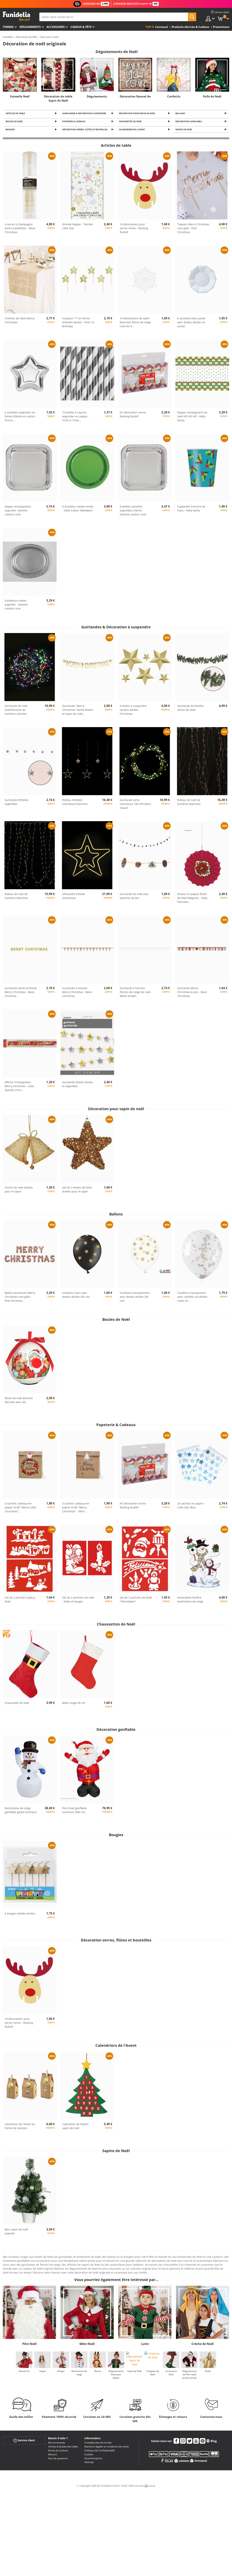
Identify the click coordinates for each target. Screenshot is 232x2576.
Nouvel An (24, 2372)
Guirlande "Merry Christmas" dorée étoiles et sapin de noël (77, 711)
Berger (61, 2372)
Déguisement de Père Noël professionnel (189, 2376)
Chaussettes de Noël (130, 122)
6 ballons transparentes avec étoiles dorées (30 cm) (135, 1298)
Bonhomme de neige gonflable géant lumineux (21, 1812)
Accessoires (55, 27)
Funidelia (8, 37)
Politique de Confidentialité (99, 2452)
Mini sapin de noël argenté (16, 2233)
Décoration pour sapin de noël (137, 113)
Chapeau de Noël (153, 2374)
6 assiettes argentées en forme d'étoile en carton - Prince (21, 418)
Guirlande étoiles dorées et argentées (77, 1086)
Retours (52, 2456)
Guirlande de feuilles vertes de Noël (190, 709)
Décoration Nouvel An (135, 96)
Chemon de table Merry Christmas (19, 322)
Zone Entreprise (93, 2460)
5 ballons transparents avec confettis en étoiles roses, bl (192, 1298)
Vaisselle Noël (20, 96)
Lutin (145, 2345)
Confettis (173, 96)
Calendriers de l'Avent (132, 131)
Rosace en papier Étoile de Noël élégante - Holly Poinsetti (192, 900)
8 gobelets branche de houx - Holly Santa (191, 510)
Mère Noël (87, 2345)
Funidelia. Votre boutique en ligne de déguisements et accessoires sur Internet (16, 17)
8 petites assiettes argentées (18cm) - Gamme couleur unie (133, 512)
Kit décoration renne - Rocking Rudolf (133, 416)
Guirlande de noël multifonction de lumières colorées (16, 711)
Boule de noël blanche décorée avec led (19, 1402)
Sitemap (89, 2464)
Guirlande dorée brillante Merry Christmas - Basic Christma (21, 994)
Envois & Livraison (58, 2452)
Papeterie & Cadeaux (74, 122)
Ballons (181, 113)
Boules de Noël (14, 122)
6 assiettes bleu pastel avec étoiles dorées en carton (191, 324)
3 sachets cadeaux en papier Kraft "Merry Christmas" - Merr (75, 1509)
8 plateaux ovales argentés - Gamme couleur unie (16, 606)
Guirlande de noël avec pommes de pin (134, 898)
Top (148, 27)
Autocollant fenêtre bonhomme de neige (190, 1601)
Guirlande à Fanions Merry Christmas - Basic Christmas (77, 994)
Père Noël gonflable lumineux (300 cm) (74, 1812)
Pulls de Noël (212, 96)
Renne (97, 2372)
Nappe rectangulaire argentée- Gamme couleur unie (18, 512)
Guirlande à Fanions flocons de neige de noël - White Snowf (136, 994)
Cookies (88, 2456)
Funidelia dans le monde (98, 2444)
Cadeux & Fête (80, 27)
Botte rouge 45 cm (73, 1704)
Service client (24, 2442)
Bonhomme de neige (79, 2374)
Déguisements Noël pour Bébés (116, 2376)
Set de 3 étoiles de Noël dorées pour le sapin (77, 1191)
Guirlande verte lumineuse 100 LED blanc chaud (135, 805)
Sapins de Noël (184, 131)
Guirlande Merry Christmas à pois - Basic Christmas (192, 994)
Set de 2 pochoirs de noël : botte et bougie (78, 1601)
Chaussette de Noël (17, 1704)
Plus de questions (58, 2460)
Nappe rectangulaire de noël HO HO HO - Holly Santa (192, 418)
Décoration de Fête (26, 37)
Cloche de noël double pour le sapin (19, 1191)
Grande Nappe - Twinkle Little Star (77, 228)
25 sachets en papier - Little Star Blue (191, 1507)
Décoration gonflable (189, 122)
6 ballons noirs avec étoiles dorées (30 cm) (76, 1296)
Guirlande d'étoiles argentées (16, 804)
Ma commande (56, 2444)
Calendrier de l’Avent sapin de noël (75, 2128)
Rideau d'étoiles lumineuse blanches (75, 804)
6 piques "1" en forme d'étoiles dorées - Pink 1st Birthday (78, 324)
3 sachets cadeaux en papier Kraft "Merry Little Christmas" (20, 1509)
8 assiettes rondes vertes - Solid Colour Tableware (78, 510)
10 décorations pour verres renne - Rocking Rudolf (134, 230)
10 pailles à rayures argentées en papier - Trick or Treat (75, 418)
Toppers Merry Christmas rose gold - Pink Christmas (193, 230)
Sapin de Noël (134, 2372)
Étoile (208, 2372)
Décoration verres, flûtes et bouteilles (85, 131)
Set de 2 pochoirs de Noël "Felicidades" (136, 1601)
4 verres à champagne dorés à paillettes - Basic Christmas (20, 230)
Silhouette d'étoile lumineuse (73, 898)
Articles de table (15, 113)
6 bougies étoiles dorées (20, 1915)
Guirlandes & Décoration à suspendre (85, 113)
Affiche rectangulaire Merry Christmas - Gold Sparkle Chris (19, 1088)
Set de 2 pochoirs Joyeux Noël (20, 1601)
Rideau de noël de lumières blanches (189, 804)
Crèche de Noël (203, 2345)
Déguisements (30, 27)
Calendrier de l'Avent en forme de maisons (20, 2128)
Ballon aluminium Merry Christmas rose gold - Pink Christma (20, 1298)
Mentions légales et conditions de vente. (106, 2448)
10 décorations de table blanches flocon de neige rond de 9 (135, 324)
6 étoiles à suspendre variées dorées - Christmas (133, 711)
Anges (42, 2372)
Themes (8, 27)
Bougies (10, 131)
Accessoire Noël (171, 2374)
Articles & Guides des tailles (63, 2448)
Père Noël (29, 2345)
